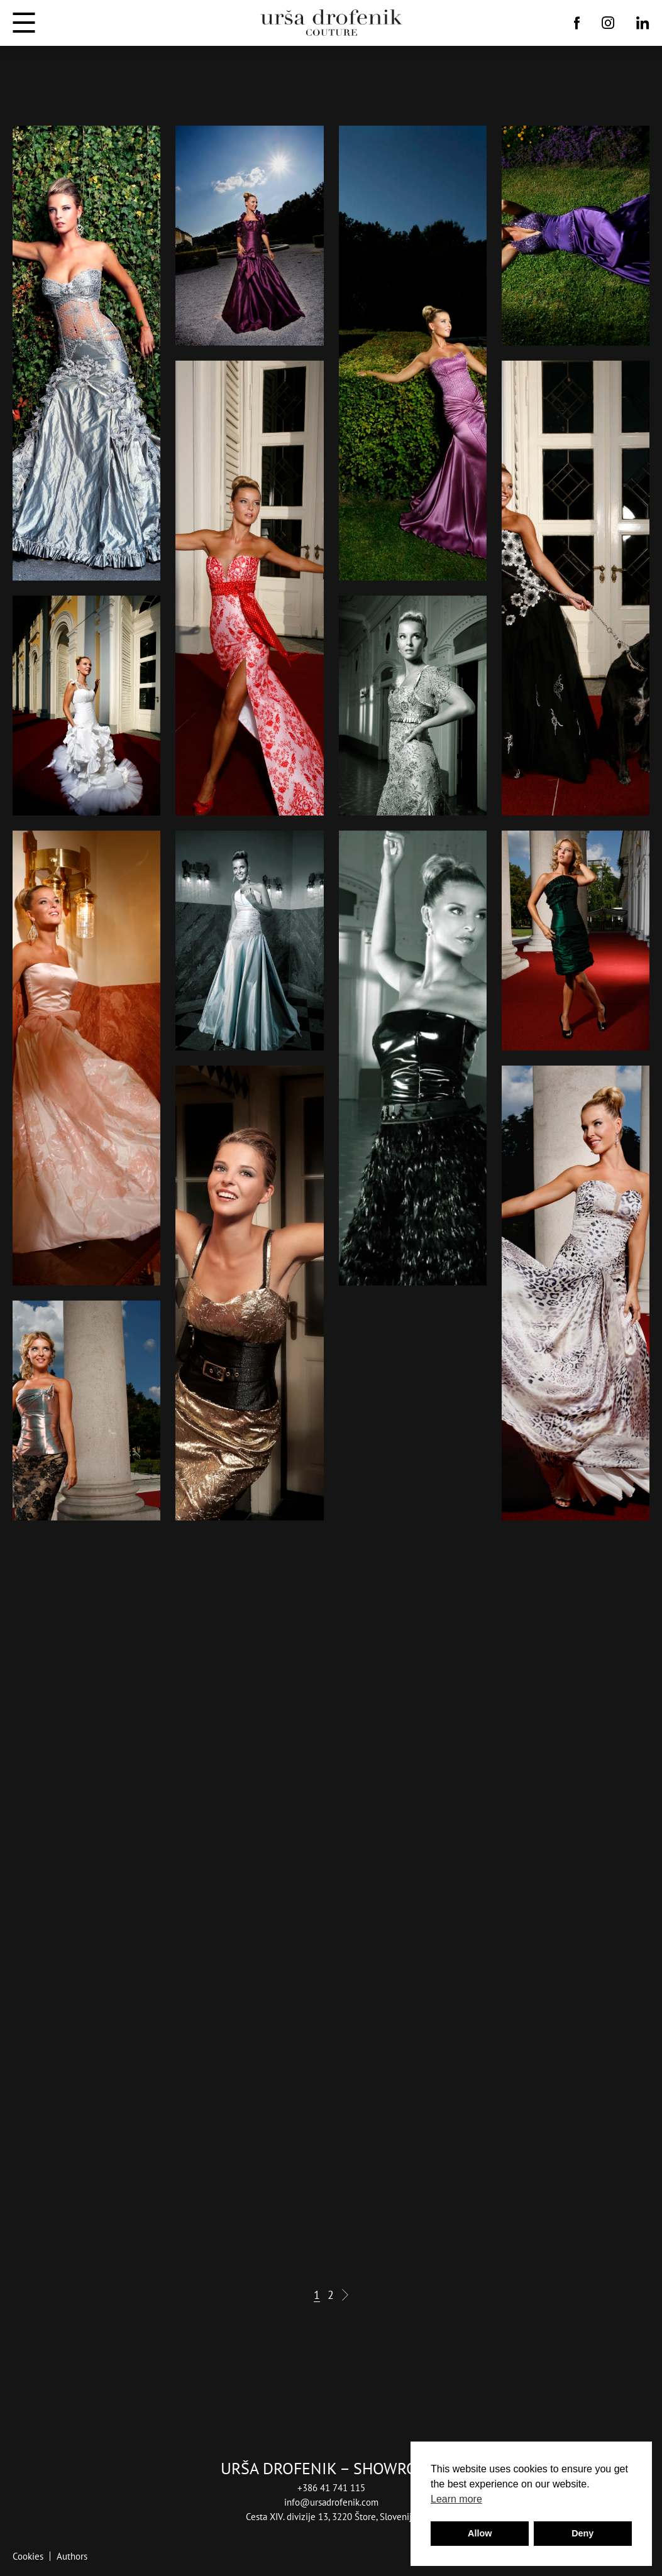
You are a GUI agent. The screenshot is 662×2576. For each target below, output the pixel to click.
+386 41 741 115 (331, 2487)
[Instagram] (608, 23)
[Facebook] (577, 23)
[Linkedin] (642, 23)
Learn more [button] (456, 2499)
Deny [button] (582, 2533)
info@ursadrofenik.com (331, 2502)
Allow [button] (480, 2533)
